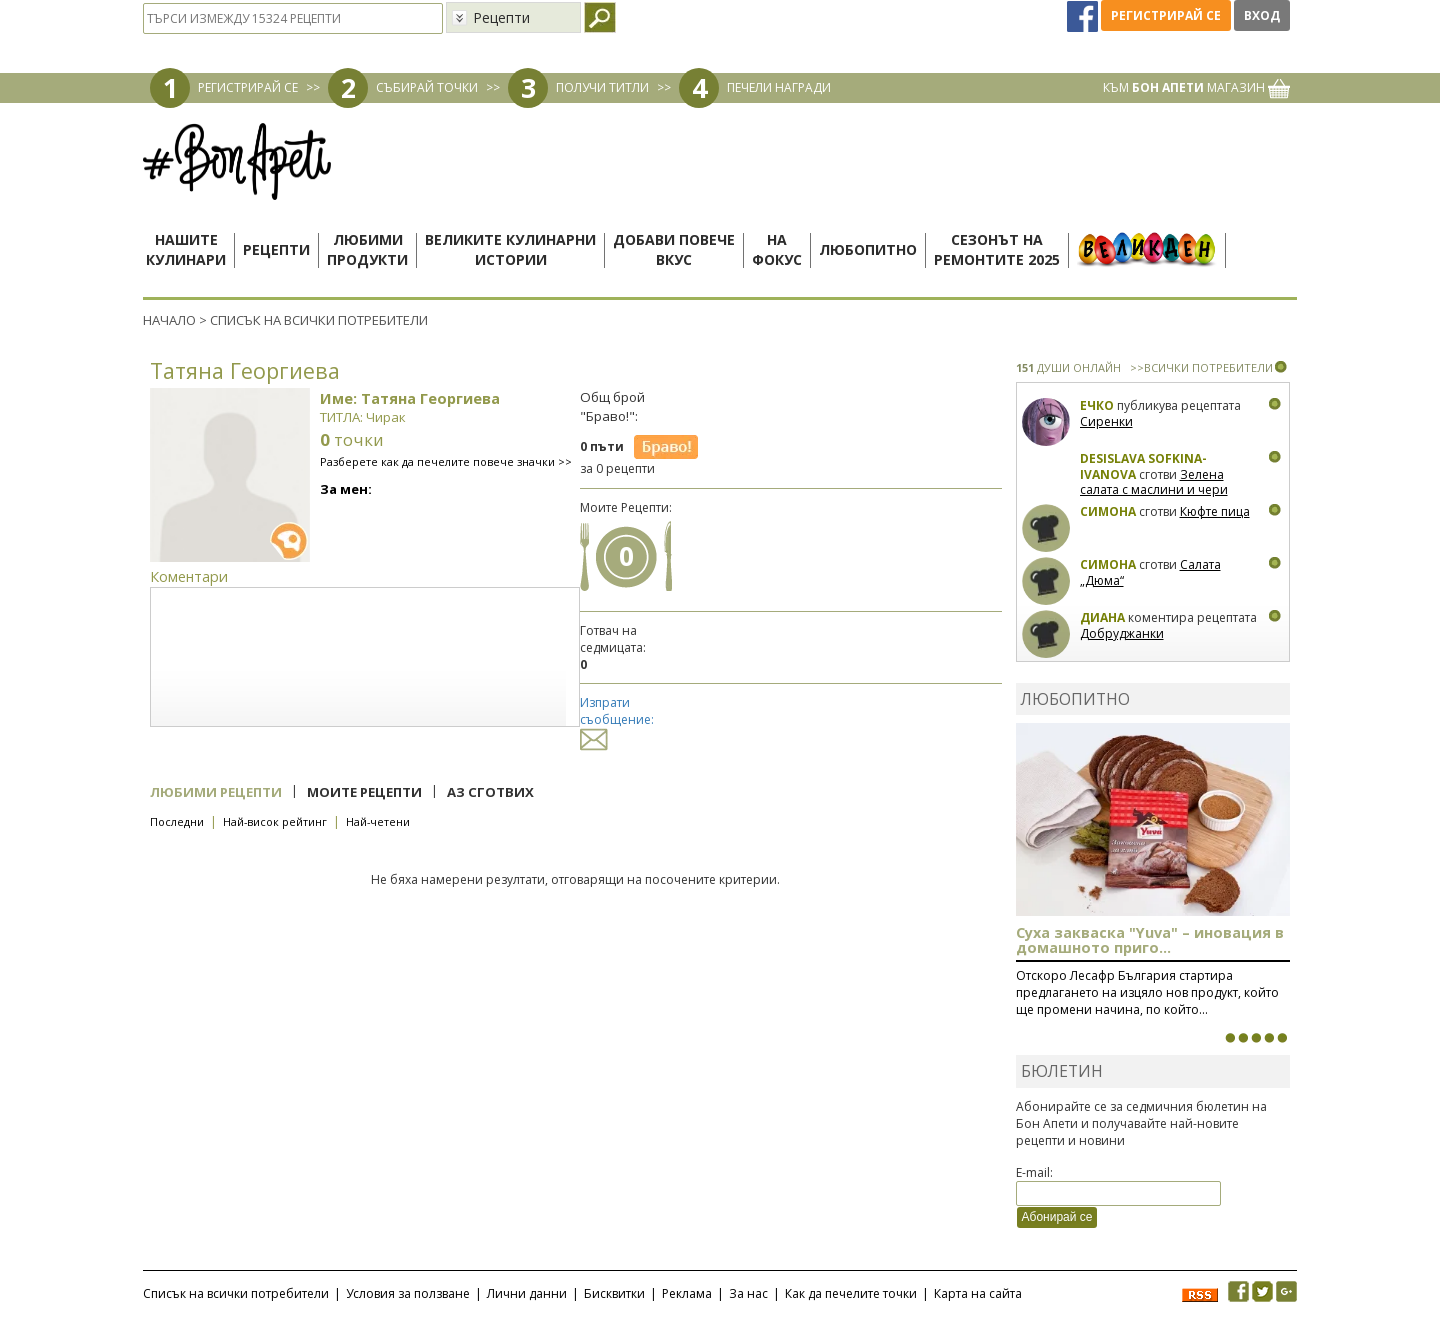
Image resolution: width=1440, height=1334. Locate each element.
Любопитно (868, 249)
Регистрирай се (1166, 15)
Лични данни (527, 1293)
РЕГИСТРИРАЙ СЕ (248, 87)
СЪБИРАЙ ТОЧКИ (427, 87)
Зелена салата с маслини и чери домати (1154, 490)
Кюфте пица (1215, 511)
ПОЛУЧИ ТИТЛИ (602, 87)
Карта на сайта (978, 1293)
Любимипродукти (367, 249)
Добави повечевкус (674, 249)
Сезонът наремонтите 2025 (997, 249)
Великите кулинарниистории (510, 249)
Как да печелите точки (851, 1293)
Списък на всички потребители (236, 1293)
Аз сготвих (490, 792)
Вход (1262, 15)
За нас (748, 1293)
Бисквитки (614, 1293)
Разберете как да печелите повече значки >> (446, 461)
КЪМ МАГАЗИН (1196, 87)
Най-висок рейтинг (275, 821)
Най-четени (378, 821)
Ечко (1097, 405)
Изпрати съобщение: (617, 720)
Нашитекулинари (186, 249)
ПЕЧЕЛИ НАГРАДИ (779, 87)
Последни (177, 821)
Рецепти (276, 249)
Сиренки (1106, 421)
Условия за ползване (408, 1293)
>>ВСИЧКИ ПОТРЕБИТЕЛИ (1201, 367)
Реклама (687, 1293)
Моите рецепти (364, 792)
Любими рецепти (216, 792)
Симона (1108, 511)
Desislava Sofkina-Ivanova (1143, 466)
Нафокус (777, 249)
